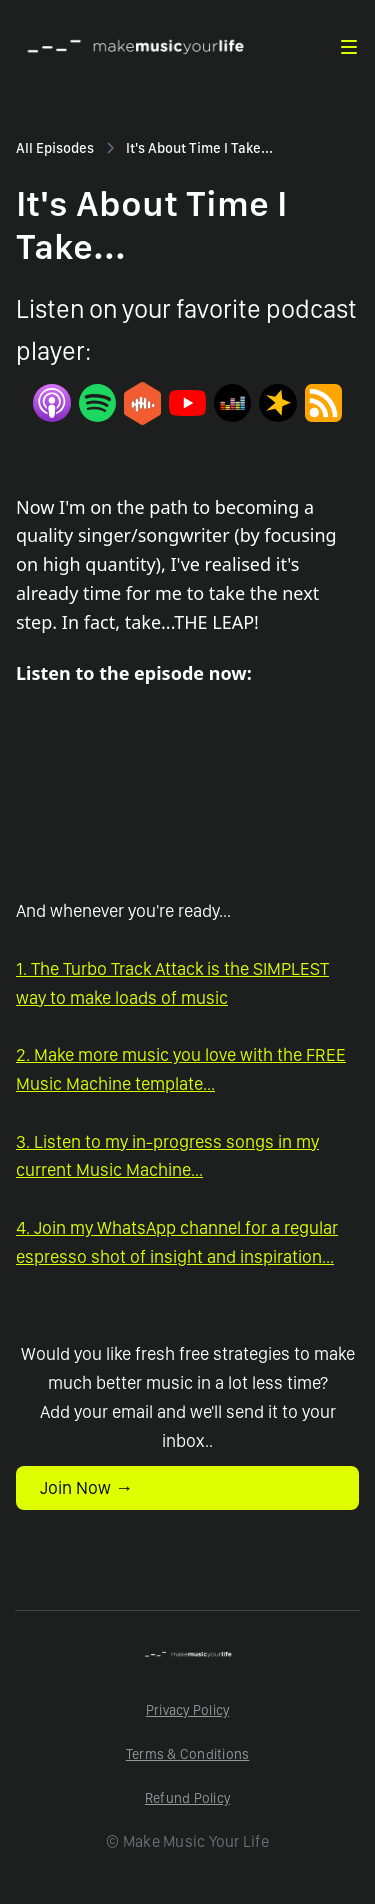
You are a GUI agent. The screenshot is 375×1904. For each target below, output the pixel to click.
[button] (349, 47)
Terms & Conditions (188, 1754)
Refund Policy (187, 1798)
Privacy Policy (188, 1710)
